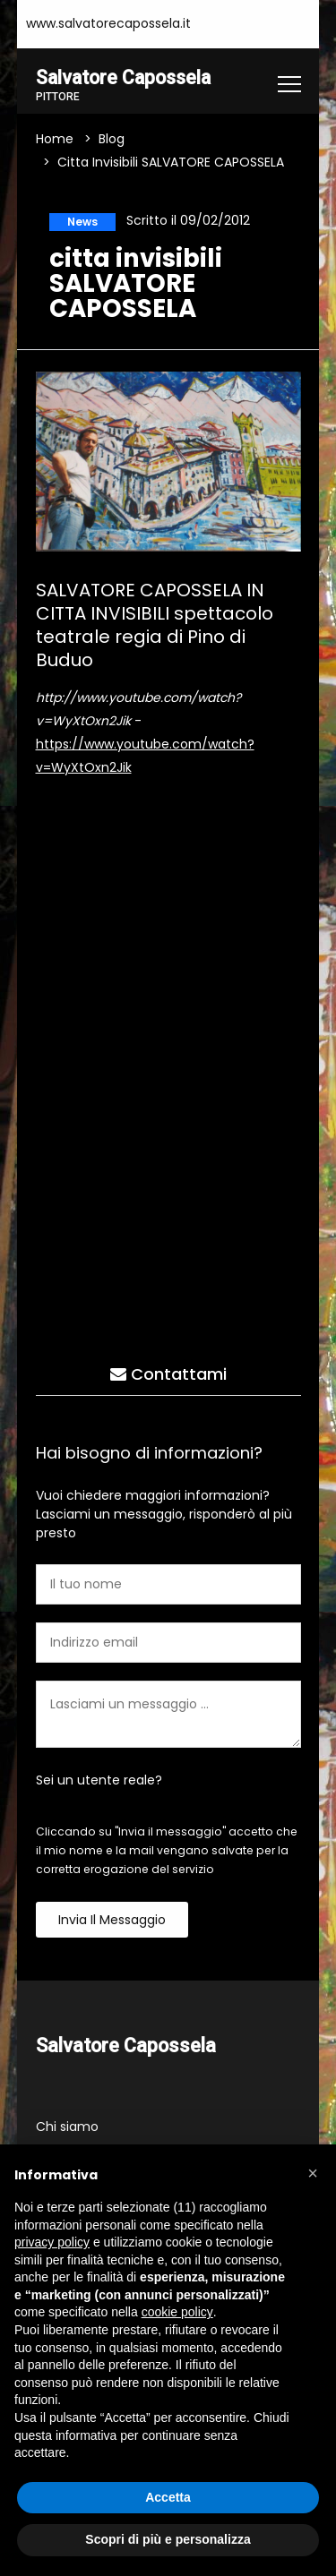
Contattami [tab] (168, 1374)
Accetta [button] (168, 2497)
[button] (312, 2173)
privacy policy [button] (52, 2242)
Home (54, 139)
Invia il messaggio (112, 1920)
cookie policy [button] (177, 2312)
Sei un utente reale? (99, 1780)
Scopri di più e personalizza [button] (167, 2539)
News (82, 221)
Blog (112, 139)
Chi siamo (67, 2127)
